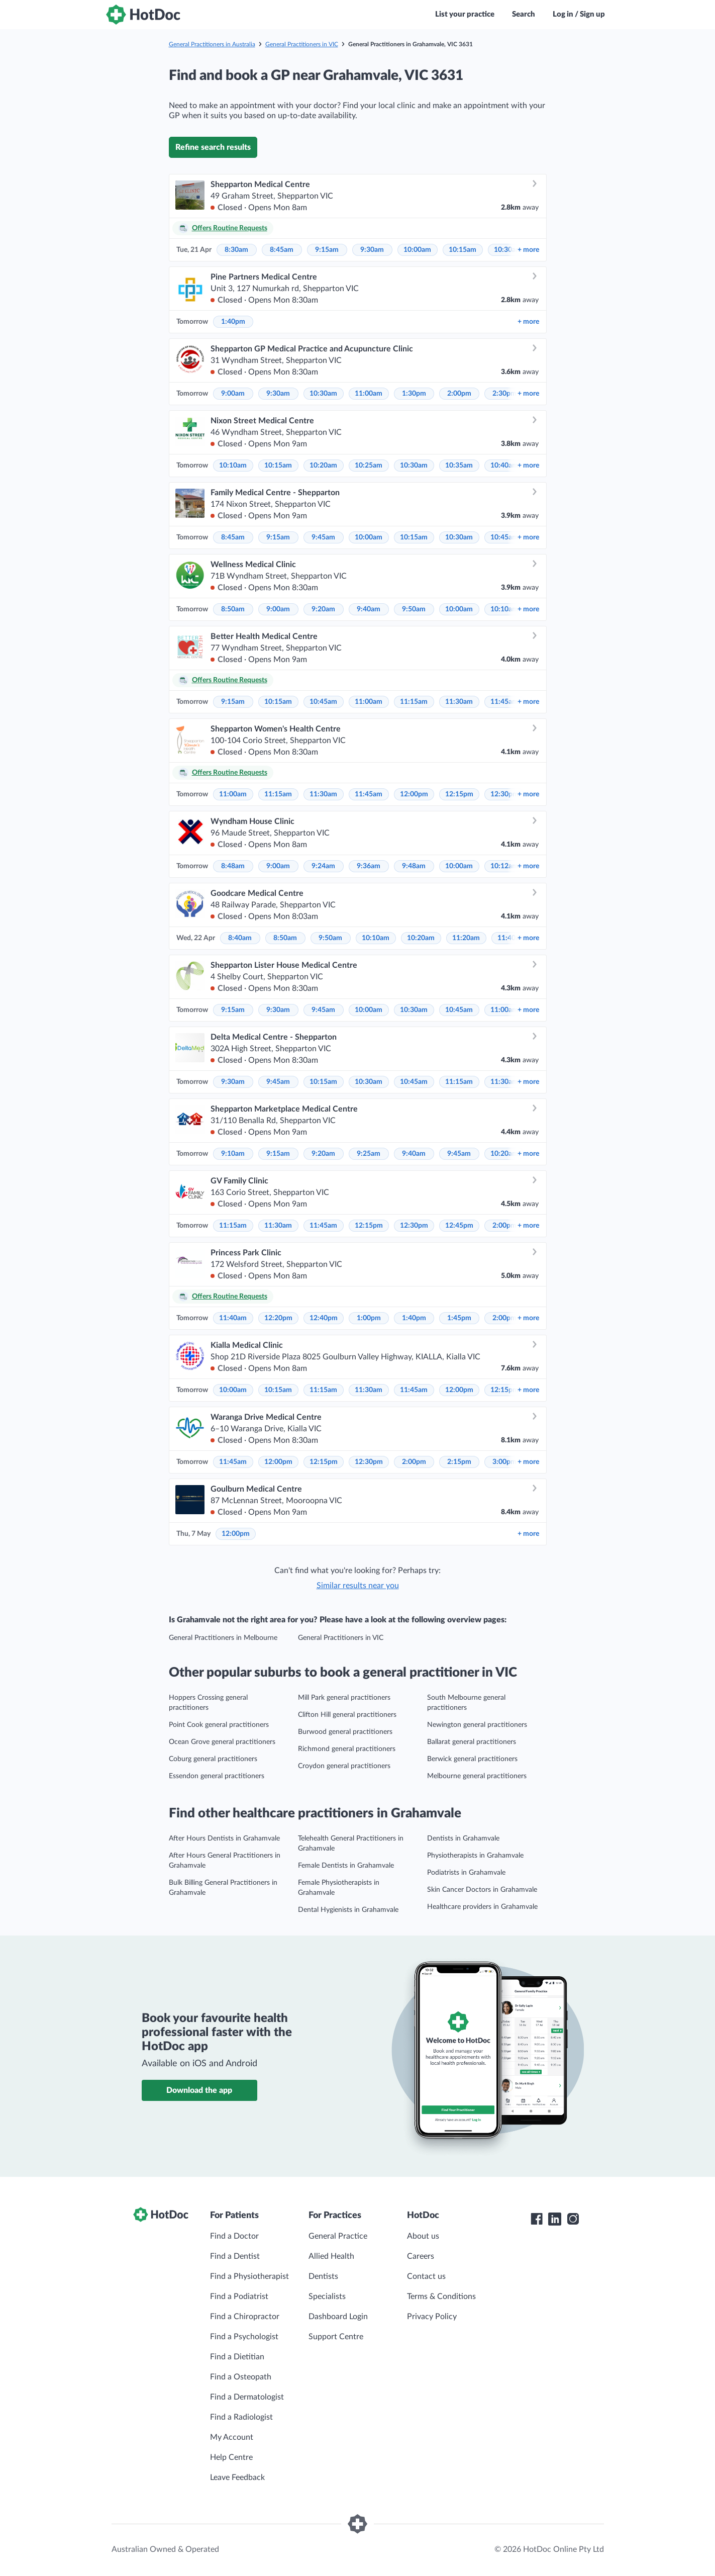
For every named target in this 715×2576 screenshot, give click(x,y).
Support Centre (336, 2337)
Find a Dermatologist (247, 2397)
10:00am (417, 249)
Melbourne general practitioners (477, 1776)
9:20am (323, 609)
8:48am (233, 866)
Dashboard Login (338, 2317)
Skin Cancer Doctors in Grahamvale (482, 1889)
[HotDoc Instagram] (573, 2219)
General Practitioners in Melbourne (223, 1637)
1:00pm (369, 1318)
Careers (420, 2256)
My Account (231, 2437)
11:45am (504, 701)
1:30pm (414, 393)
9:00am (233, 393)
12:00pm (414, 794)
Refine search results (213, 147)
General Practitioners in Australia (212, 44)
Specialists (327, 2296)
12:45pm (459, 1225)
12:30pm (504, 794)
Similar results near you (358, 1586)
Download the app (199, 2090)
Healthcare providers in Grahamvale (482, 1906)
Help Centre (231, 2457)
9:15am (327, 249)
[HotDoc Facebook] (537, 2219)
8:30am (236, 249)
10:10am (233, 465)
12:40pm (324, 1318)
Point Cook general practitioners (219, 1724)
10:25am (368, 465)
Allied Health (331, 2256)
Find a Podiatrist (239, 2296)
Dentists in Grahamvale (463, 1838)
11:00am (368, 393)
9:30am (372, 249)
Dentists (323, 2276)
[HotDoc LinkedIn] (555, 2219)
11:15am (414, 701)
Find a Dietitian (237, 2357)
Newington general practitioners (477, 1724)
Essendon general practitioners (216, 1776)
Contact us (426, 2276)
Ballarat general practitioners (471, 1741)
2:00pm (459, 393)
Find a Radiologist (241, 2417)
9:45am (323, 537)
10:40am (504, 465)
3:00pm (504, 1461)
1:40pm (233, 321)
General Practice (338, 2236)
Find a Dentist (235, 2256)
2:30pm (504, 393)
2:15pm (459, 1461)
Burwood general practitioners (345, 1731)
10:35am (459, 465)
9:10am (233, 1153)
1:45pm (459, 1318)
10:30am (323, 393)
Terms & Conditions (441, 2296)
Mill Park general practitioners (344, 1697)
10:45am (504, 537)
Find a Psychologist (244, 2337)
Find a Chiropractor (244, 2317)
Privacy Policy (432, 2317)
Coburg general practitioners (213, 1759)
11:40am (233, 1318)
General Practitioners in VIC (301, 44)
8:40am (240, 938)
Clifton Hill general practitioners (347, 1714)
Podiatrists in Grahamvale (466, 1872)
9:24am (323, 866)
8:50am (233, 609)
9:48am (414, 866)
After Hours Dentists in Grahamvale (224, 1838)
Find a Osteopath (240, 2377)
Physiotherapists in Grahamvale (475, 1855)
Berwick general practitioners (472, 1759)
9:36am (368, 866)
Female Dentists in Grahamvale (346, 1865)
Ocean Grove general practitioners (222, 1741)
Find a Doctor (234, 2236)
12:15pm (459, 794)
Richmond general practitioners (346, 1749)
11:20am (466, 938)
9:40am (368, 609)
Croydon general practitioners (344, 1766)
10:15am (462, 249)
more (528, 249)
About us (423, 2236)
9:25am (368, 1153)
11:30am (459, 701)
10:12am (504, 866)
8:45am (281, 249)
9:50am (414, 609)
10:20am (323, 465)
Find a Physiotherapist (249, 2276)
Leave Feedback (237, 2477)
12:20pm (278, 1318)
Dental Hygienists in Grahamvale (348, 1909)
